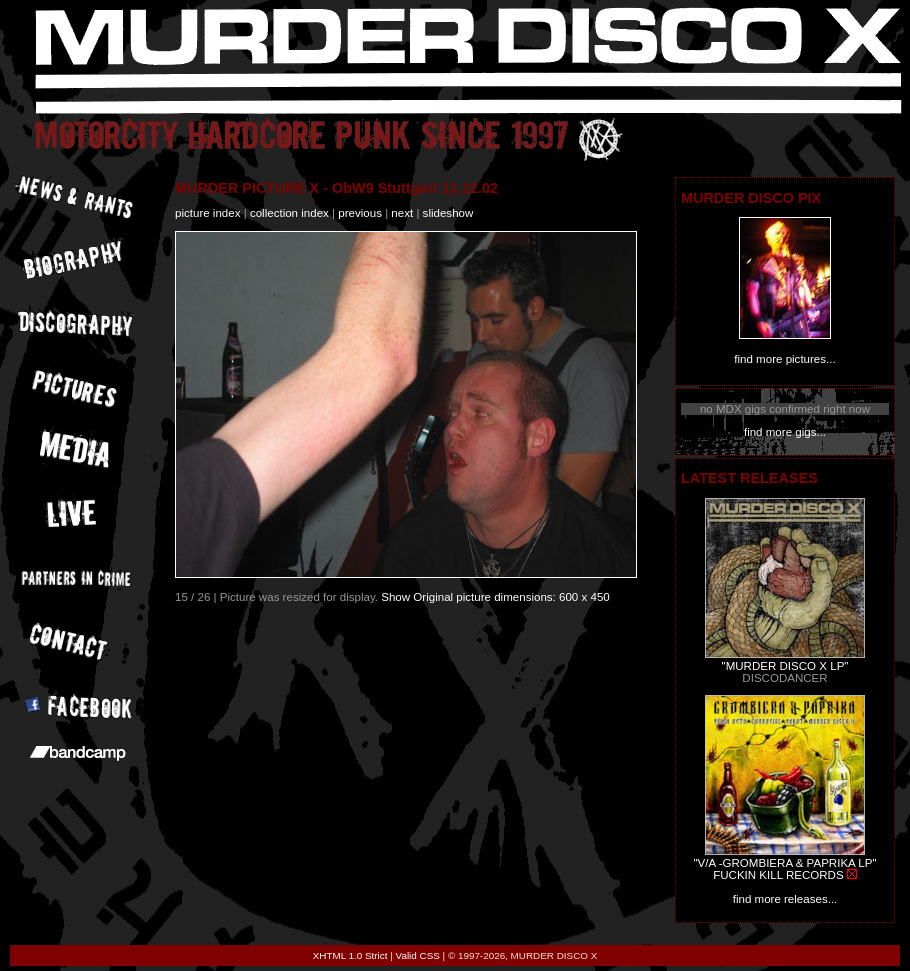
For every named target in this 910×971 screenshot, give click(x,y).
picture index (207, 213)
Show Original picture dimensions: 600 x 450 (495, 597)
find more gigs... (785, 432)
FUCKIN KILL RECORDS (778, 875)
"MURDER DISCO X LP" (785, 666)
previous (360, 213)
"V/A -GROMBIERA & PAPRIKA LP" (784, 863)
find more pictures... (784, 359)
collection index (289, 213)
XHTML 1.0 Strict (350, 955)
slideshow (448, 213)
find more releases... (785, 899)
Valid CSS (418, 955)
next (402, 213)
